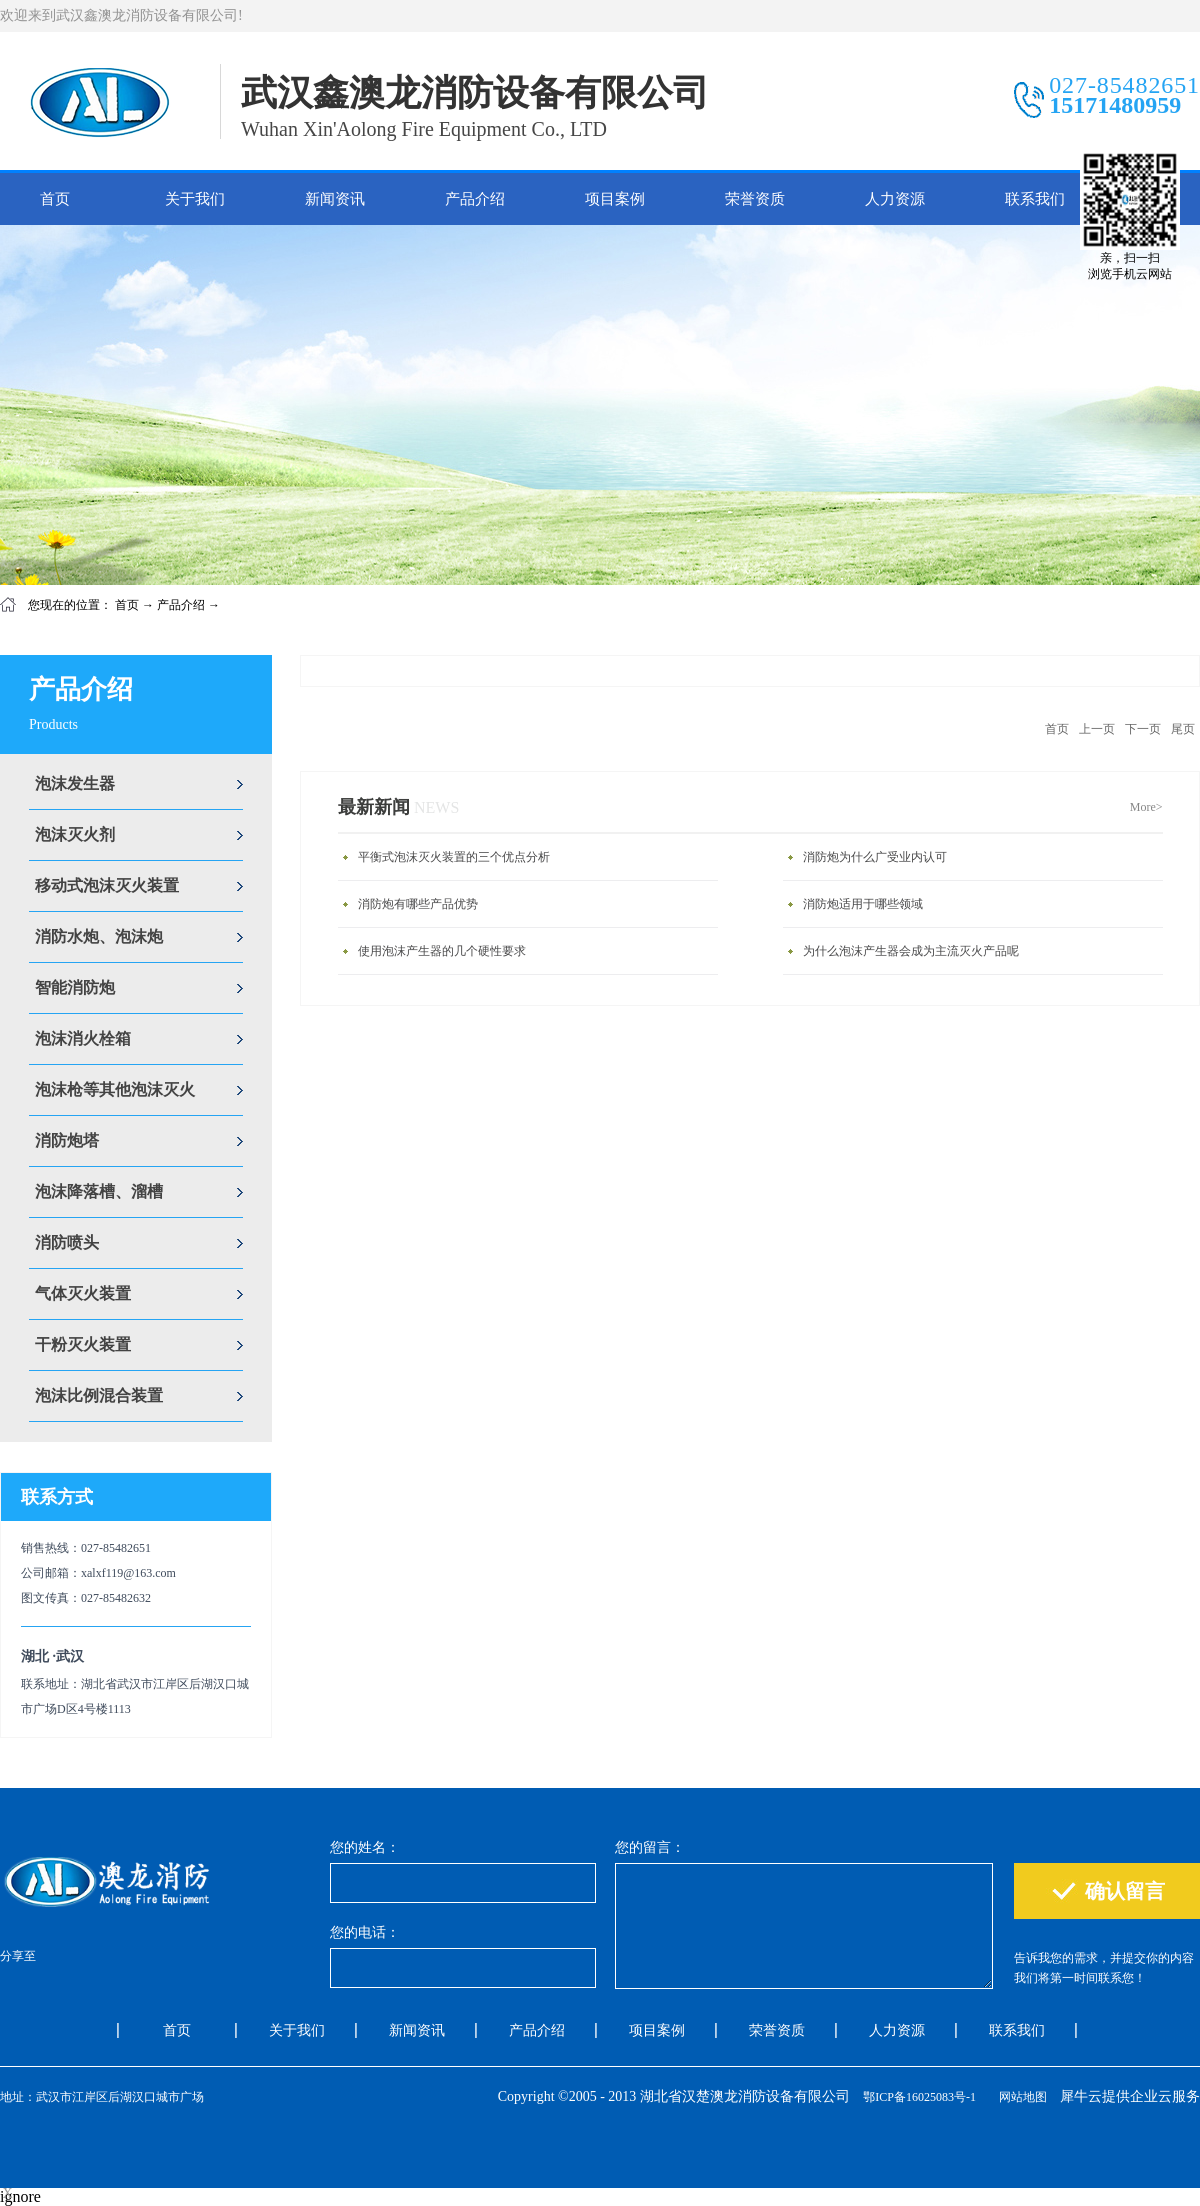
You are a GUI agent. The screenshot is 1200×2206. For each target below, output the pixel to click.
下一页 (1143, 729)
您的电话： (365, 1932)
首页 (55, 199)
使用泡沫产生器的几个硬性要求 (442, 951)
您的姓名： (365, 1847)
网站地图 (1020, 2097)
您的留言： (650, 1847)
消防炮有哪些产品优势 (418, 904)
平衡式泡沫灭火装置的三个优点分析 (454, 857)
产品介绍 (181, 605)
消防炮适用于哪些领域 (863, 904)
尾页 (1183, 729)
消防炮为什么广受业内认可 (875, 857)
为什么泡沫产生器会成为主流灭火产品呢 (911, 951)
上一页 (1097, 729)
